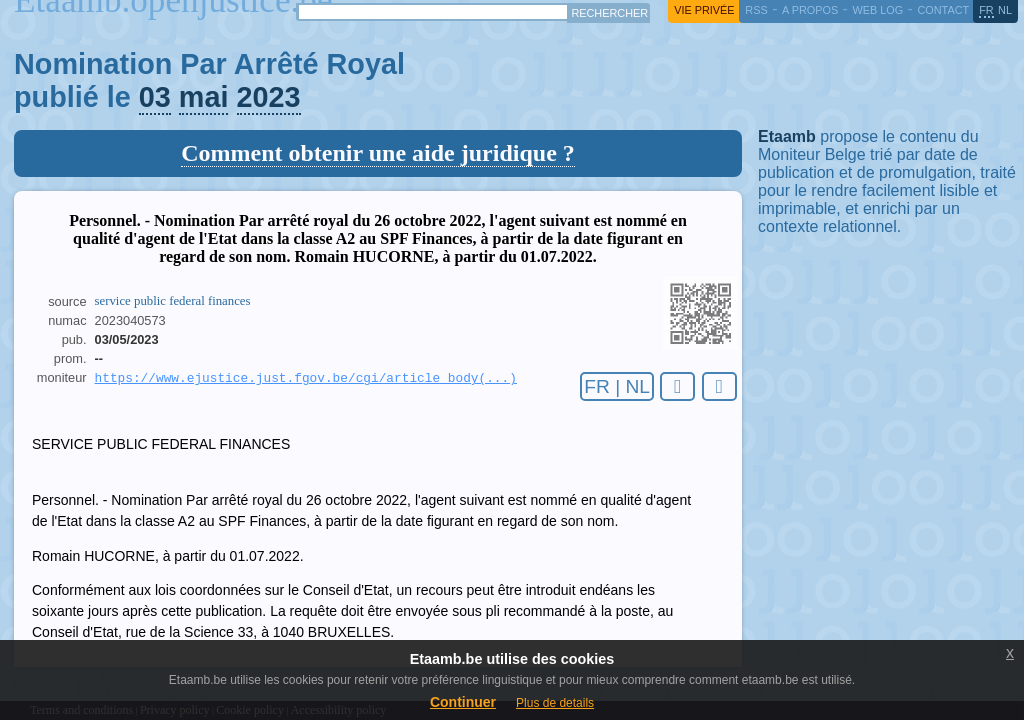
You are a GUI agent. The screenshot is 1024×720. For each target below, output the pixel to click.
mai (204, 97)
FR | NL (617, 386)
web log (877, 10)
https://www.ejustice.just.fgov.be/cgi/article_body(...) (306, 379)
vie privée (704, 10)
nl (1005, 10)
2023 (269, 97)
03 (155, 97)
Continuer (463, 702)
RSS (756, 10)
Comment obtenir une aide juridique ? (378, 153)
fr (986, 10)
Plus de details (555, 703)
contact (943, 10)
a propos (810, 10)
